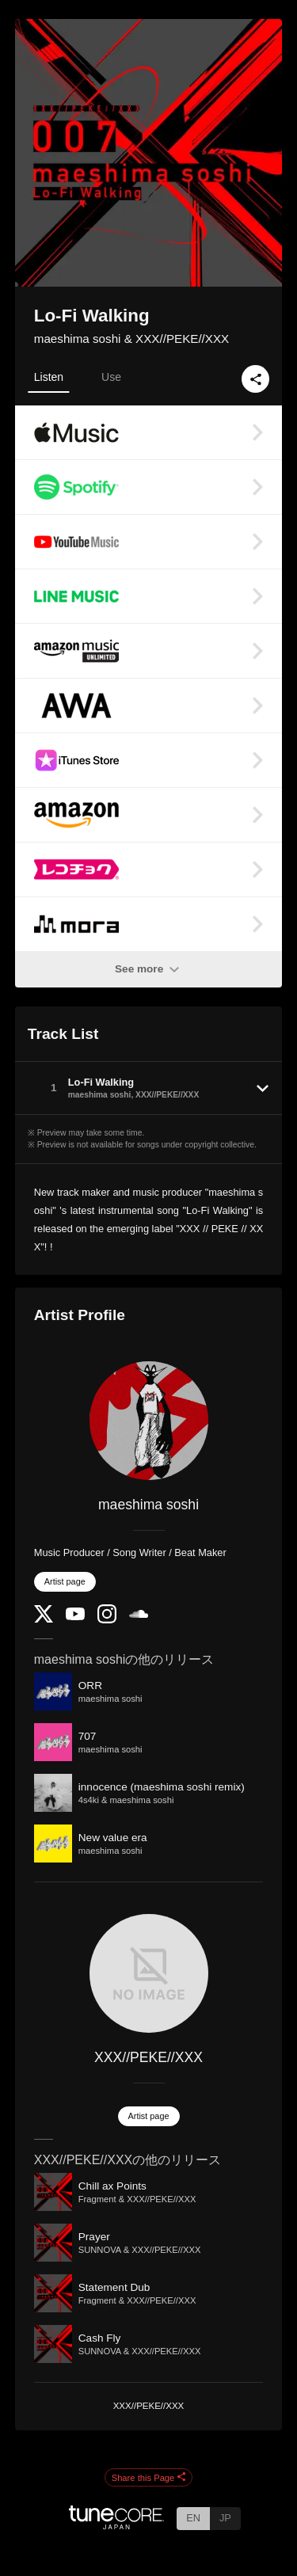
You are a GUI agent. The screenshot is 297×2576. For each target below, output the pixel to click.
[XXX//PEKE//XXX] (149, 1973)
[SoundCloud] (138, 1614)
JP (225, 2518)
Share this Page (149, 2478)
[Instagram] (106, 1620)
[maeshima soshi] (149, 1420)
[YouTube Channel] (75, 1617)
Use (111, 377)
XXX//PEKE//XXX (148, 2057)
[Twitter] (43, 1619)
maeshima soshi (148, 1504)
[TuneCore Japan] (116, 2525)
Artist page (65, 1581)
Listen (48, 377)
